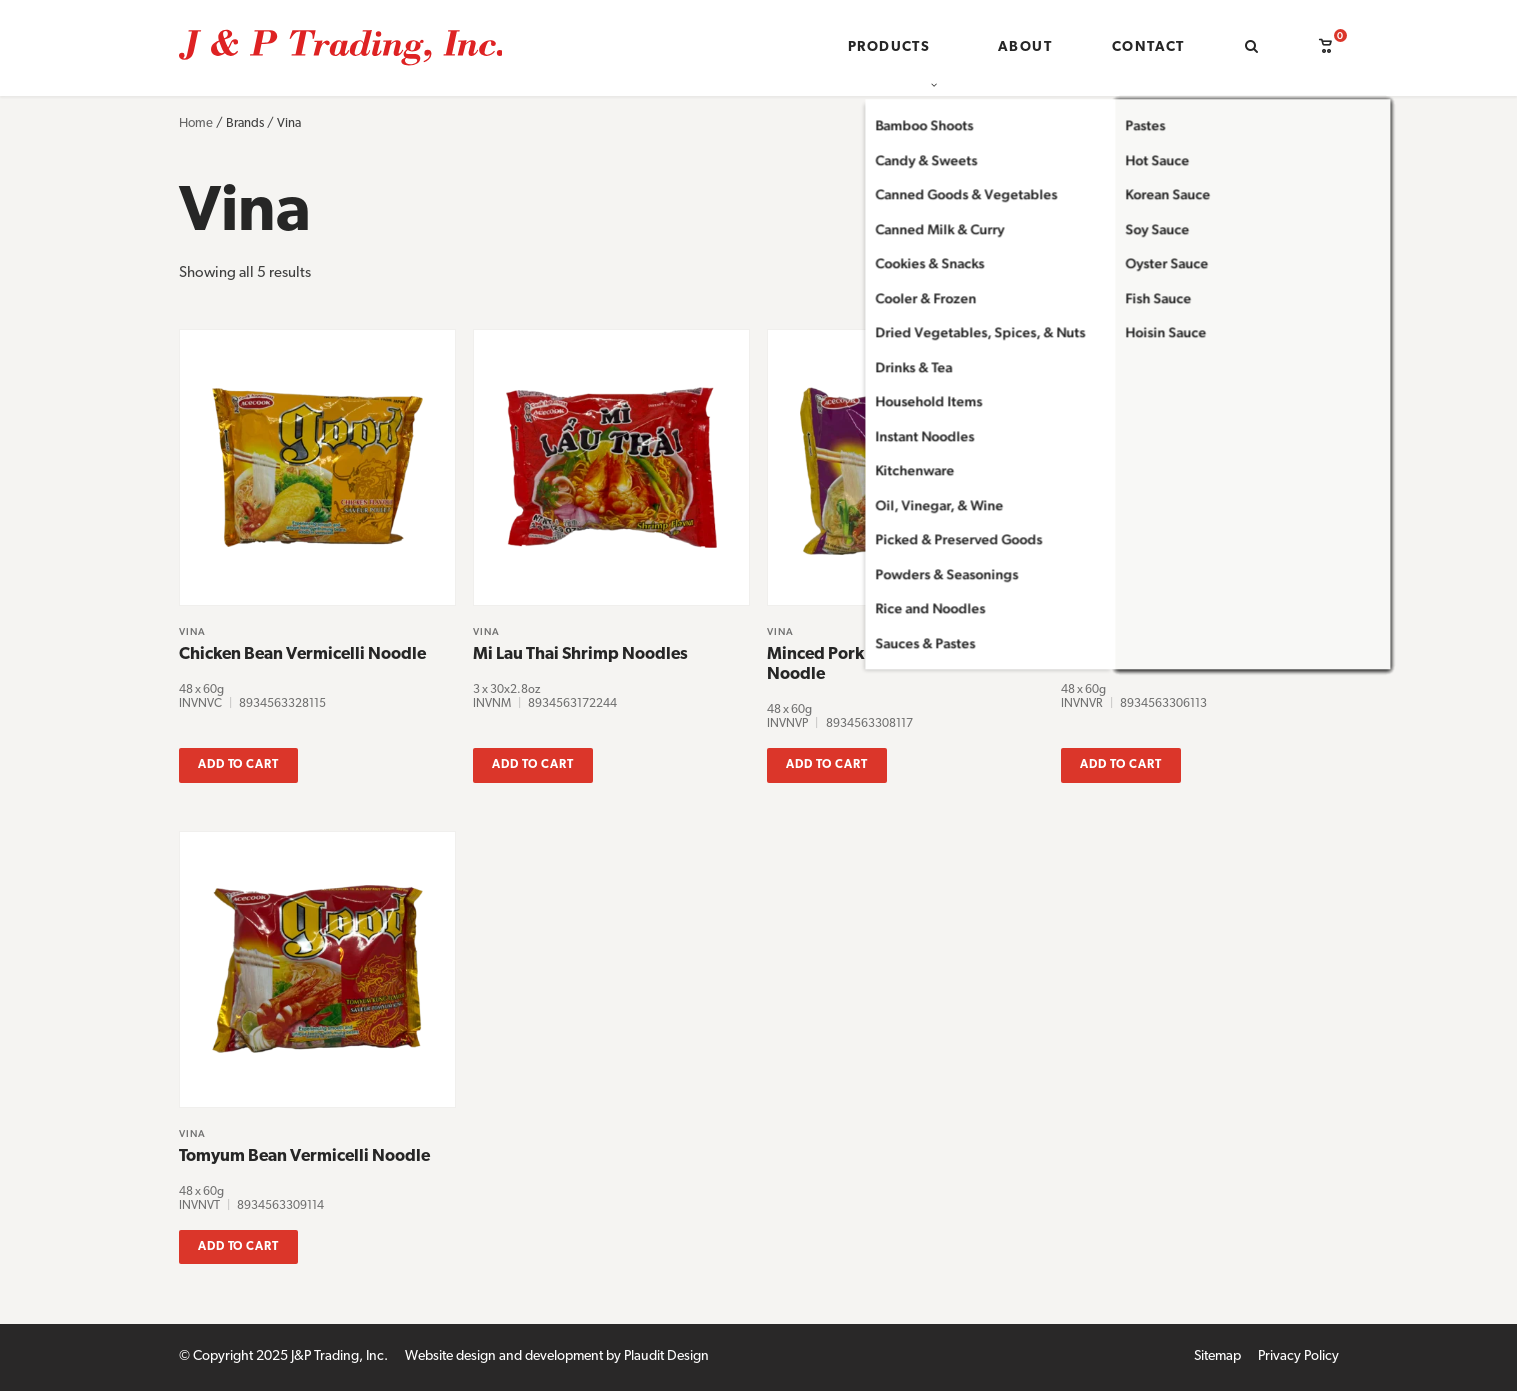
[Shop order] (1237, 289)
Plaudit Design (666, 1356)
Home (196, 123)
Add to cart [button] (239, 765)
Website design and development (504, 1356)
